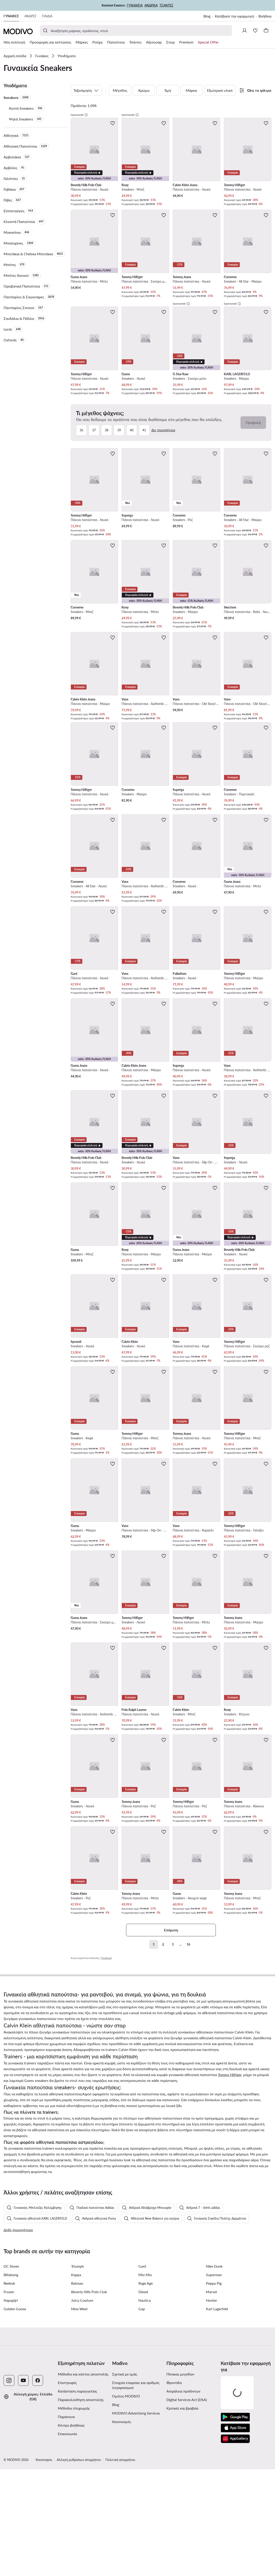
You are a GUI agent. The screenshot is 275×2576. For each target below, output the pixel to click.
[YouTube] (23, 2380)
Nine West (79, 2309)
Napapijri (11, 2300)
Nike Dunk (214, 2266)
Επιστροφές (67, 2382)
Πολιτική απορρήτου (120, 2460)
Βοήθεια (264, 16)
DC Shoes (11, 2266)
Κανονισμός (121, 2421)
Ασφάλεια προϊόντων (183, 2391)
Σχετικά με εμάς (124, 2374)
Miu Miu (145, 2275)
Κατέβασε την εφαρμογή (234, 16)
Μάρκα (191, 90)
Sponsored (79, 115)
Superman (214, 2275)
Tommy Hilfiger (229, 2074)
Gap (141, 2309)
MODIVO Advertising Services (136, 2413)
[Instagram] (9, 2380)
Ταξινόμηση (86, 90)
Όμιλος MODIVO (126, 2396)
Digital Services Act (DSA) (186, 2399)
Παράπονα (66, 2417)
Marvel (211, 2292)
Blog (206, 16)
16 (188, 1944)
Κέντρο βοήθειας (71, 2425)
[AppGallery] (235, 2438)
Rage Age (145, 2283)
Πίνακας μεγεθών (180, 2374)
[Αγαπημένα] (255, 30)
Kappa (76, 2275)
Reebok (9, 2283)
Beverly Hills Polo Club (89, 2292)
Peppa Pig (214, 2283)
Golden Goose (15, 2309)
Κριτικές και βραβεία (182, 2408)
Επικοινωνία (67, 2434)
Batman (77, 2283)
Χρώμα (143, 90)
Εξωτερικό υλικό (220, 90)
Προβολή (106, 1958)
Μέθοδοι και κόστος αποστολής (83, 2374)
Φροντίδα (174, 2382)
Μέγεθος (120, 90)
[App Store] (235, 2427)
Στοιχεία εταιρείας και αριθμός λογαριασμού (135, 2385)
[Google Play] (235, 2417)
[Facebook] (37, 2380)
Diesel (143, 2292)
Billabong (11, 2275)
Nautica (144, 2300)
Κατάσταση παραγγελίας (77, 2391)
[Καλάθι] (266, 30)
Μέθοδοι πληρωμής (74, 2408)
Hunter (211, 2300)
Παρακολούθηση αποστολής (81, 2399)
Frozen (9, 2292)
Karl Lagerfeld (217, 2309)
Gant (142, 2266)
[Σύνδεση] (244, 30)
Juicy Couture (82, 2300)
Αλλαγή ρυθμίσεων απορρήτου (79, 2460)
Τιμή (167, 90)
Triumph (77, 2266)
